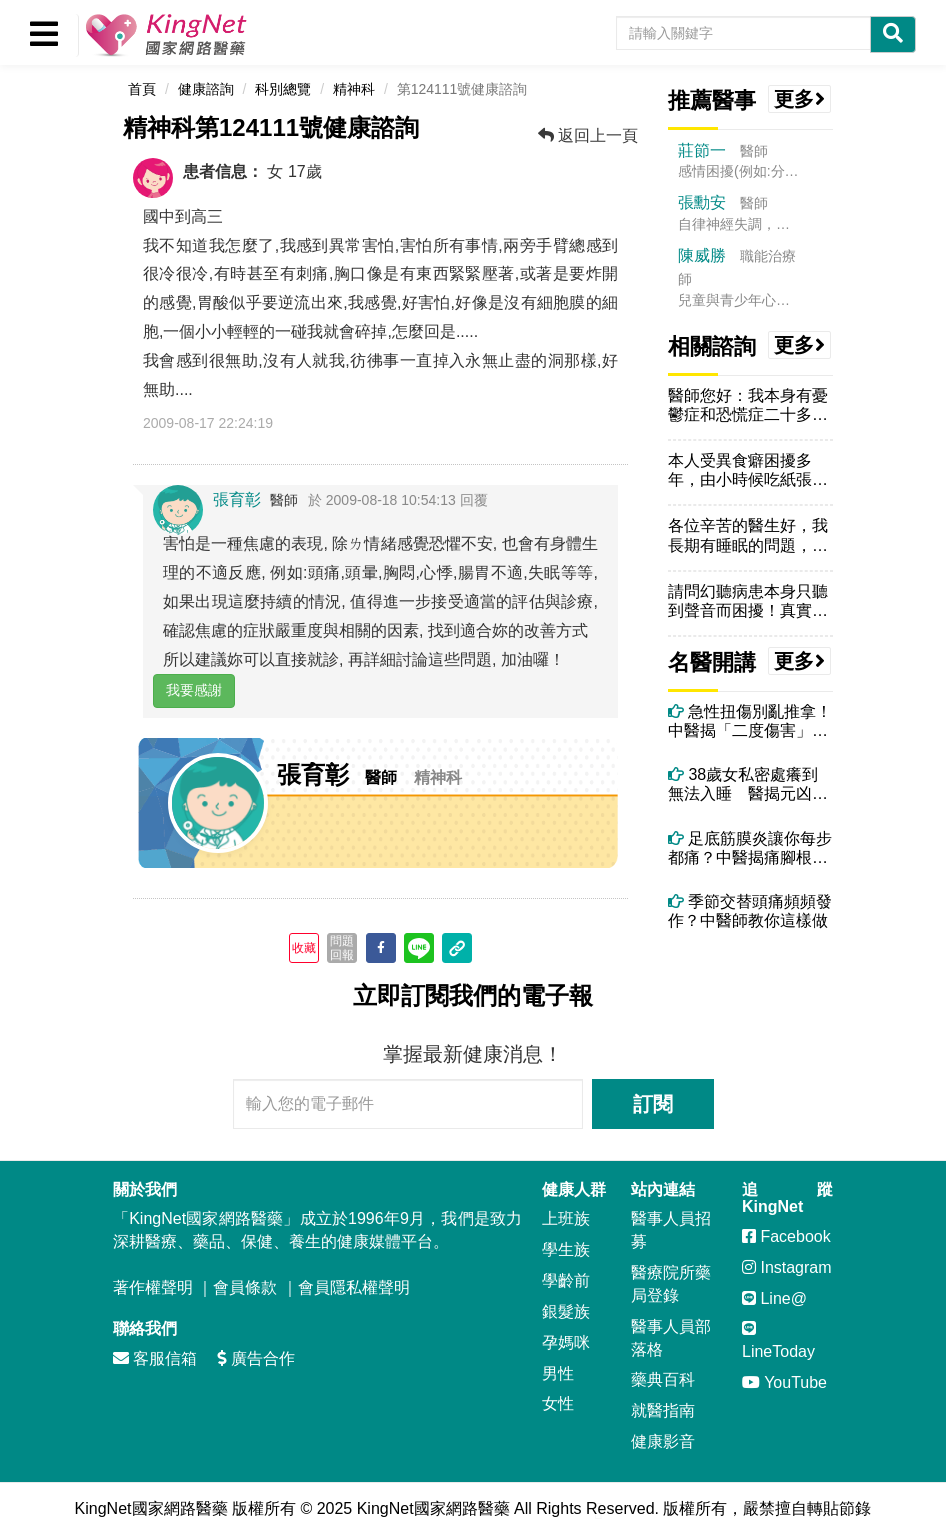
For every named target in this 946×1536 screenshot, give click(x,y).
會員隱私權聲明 (354, 1287)
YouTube (784, 1382)
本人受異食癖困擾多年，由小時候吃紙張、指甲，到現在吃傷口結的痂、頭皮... (748, 470)
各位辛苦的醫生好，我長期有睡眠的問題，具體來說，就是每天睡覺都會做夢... (748, 535)
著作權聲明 (153, 1287)
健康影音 (663, 1441)
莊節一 (702, 150)
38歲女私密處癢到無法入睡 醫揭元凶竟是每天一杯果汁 (748, 784)
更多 (800, 99)
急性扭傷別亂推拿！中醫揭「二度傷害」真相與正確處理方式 (750, 721)
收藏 (304, 948)
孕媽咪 (566, 1342)
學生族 (566, 1249)
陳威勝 (702, 255)
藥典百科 (663, 1379)
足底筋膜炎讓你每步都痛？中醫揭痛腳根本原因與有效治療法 (750, 848)
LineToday (778, 1340)
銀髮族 (566, 1311)
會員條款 (245, 1287)
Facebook (786, 1236)
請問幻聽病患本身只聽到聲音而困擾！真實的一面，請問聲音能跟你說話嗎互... (748, 601)
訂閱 (653, 1104)
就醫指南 (663, 1410)
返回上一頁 (588, 135)
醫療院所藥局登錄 (671, 1284)
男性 (558, 1373)
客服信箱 (155, 1358)
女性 (558, 1403)
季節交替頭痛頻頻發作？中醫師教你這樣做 (750, 911)
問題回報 (342, 948)
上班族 (566, 1218)
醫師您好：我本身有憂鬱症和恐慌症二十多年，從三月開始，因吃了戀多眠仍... (748, 405)
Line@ (774, 1298)
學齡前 (566, 1280)
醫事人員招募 (671, 1230)
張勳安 (702, 202)
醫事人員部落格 (671, 1338)
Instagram (787, 1267)
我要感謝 (194, 690)
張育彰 (237, 499)
